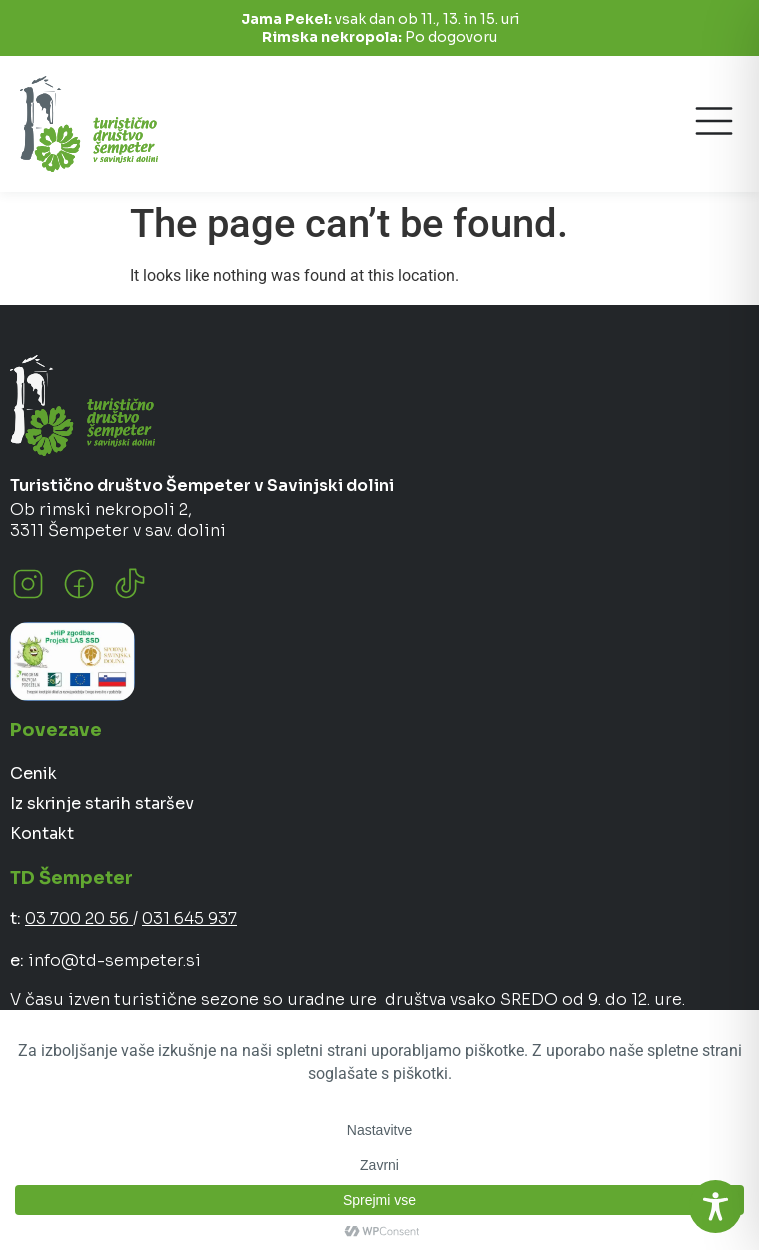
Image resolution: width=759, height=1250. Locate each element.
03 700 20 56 (79, 918)
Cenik (33, 773)
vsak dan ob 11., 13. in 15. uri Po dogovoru (380, 28)
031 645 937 (189, 918)
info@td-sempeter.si (114, 960)
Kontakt (42, 833)
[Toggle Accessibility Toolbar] (715, 1206)
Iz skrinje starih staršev (102, 803)
